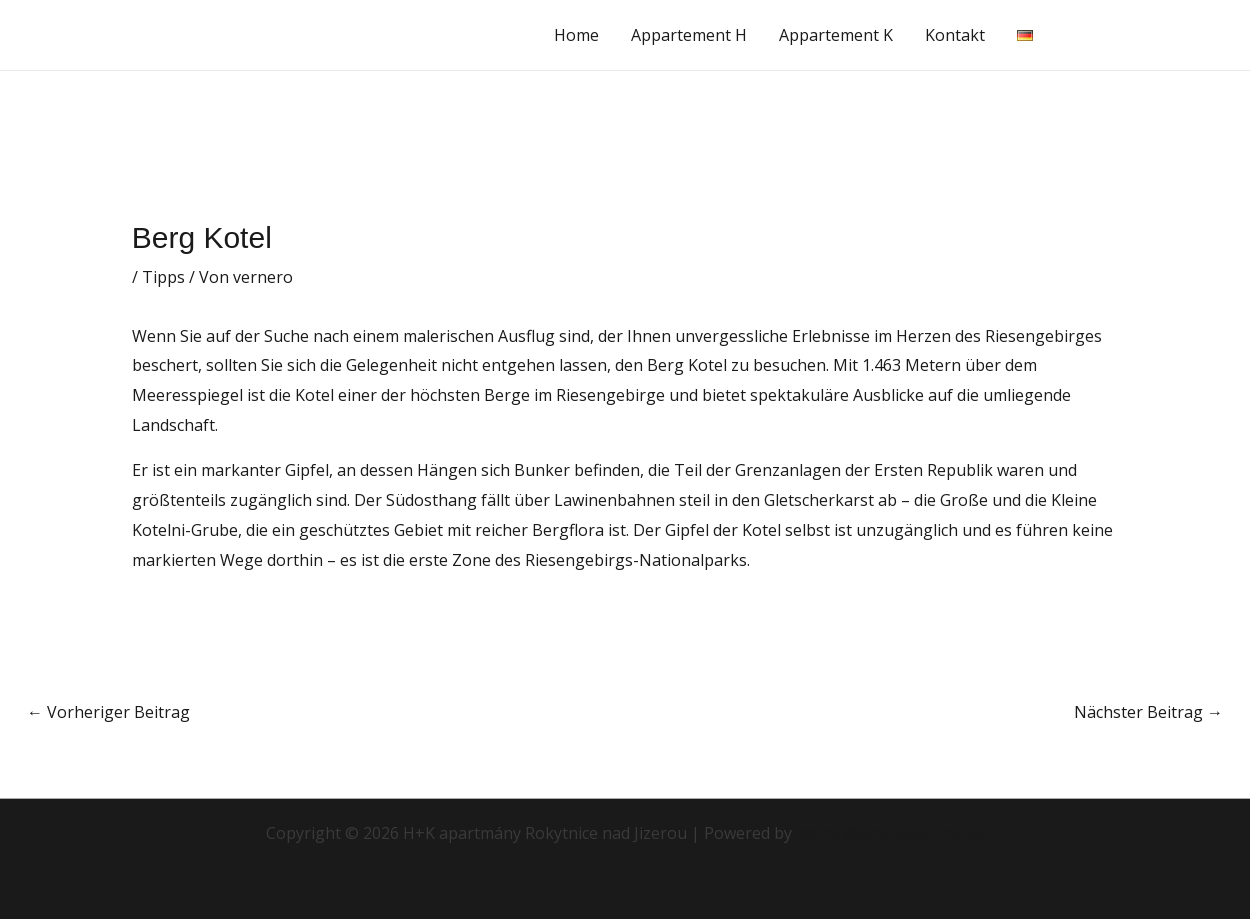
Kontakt (955, 35)
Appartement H (689, 35)
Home (576, 35)
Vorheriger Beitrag (108, 712)
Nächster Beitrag (1148, 712)
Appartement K (836, 35)
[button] (1147, 35)
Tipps (163, 277)
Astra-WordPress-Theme (890, 833)
